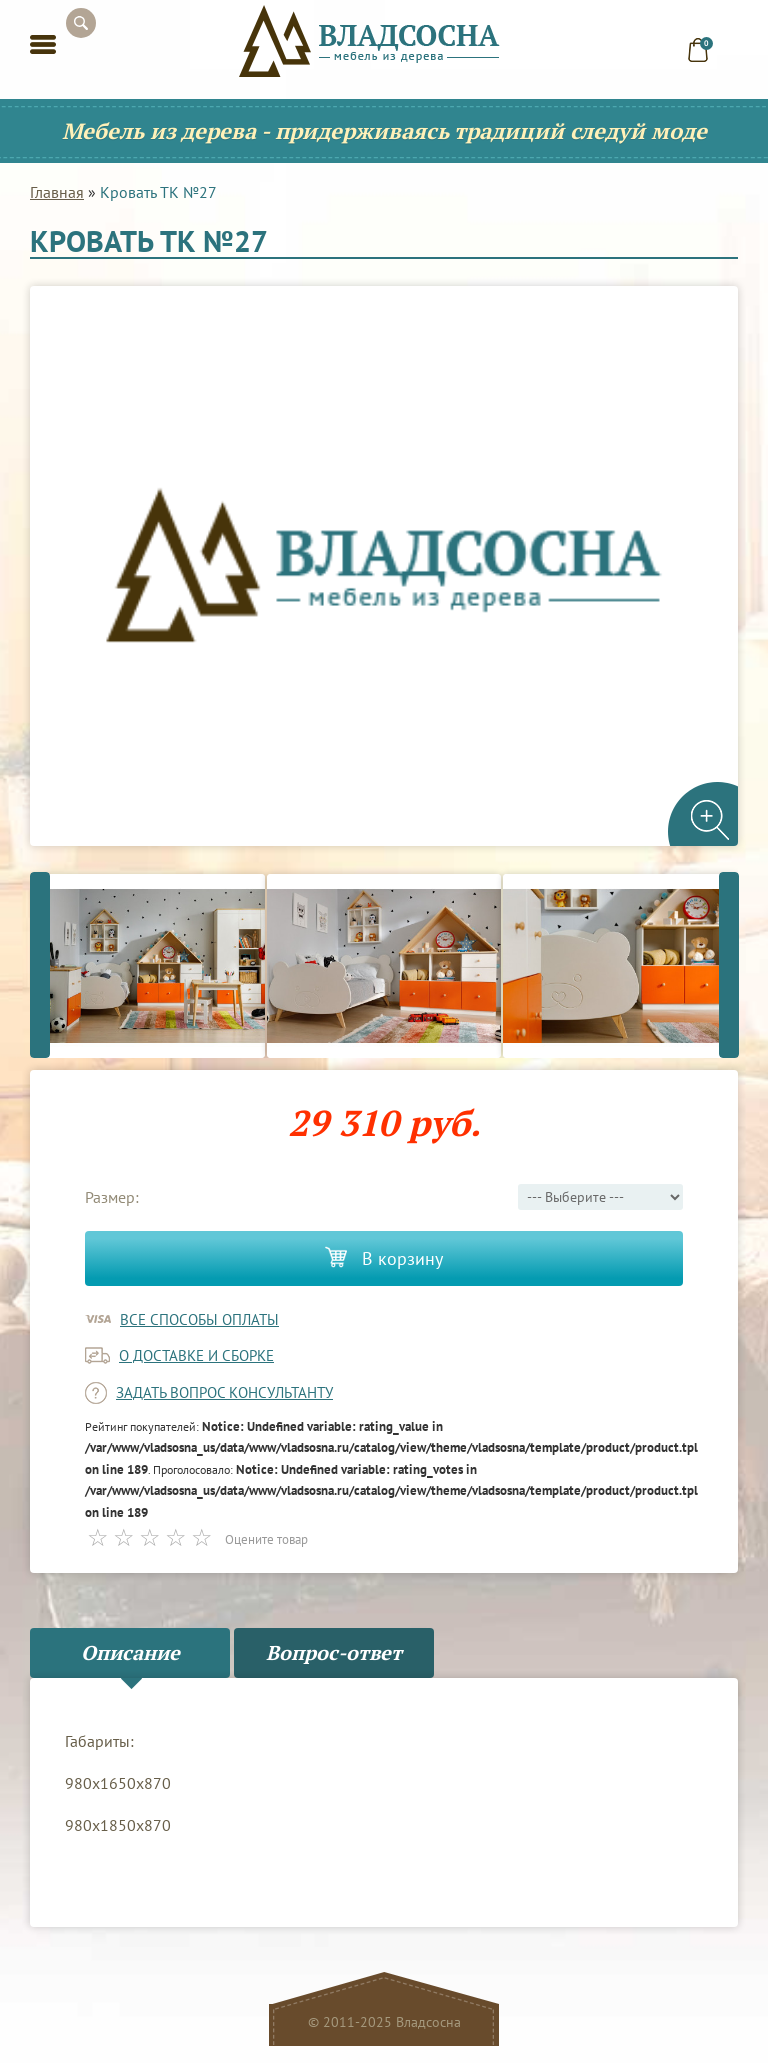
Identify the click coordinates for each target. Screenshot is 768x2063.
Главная (57, 192)
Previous (40, 965)
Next (729, 965)
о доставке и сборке (196, 1355)
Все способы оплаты (199, 1319)
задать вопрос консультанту (224, 1392)
